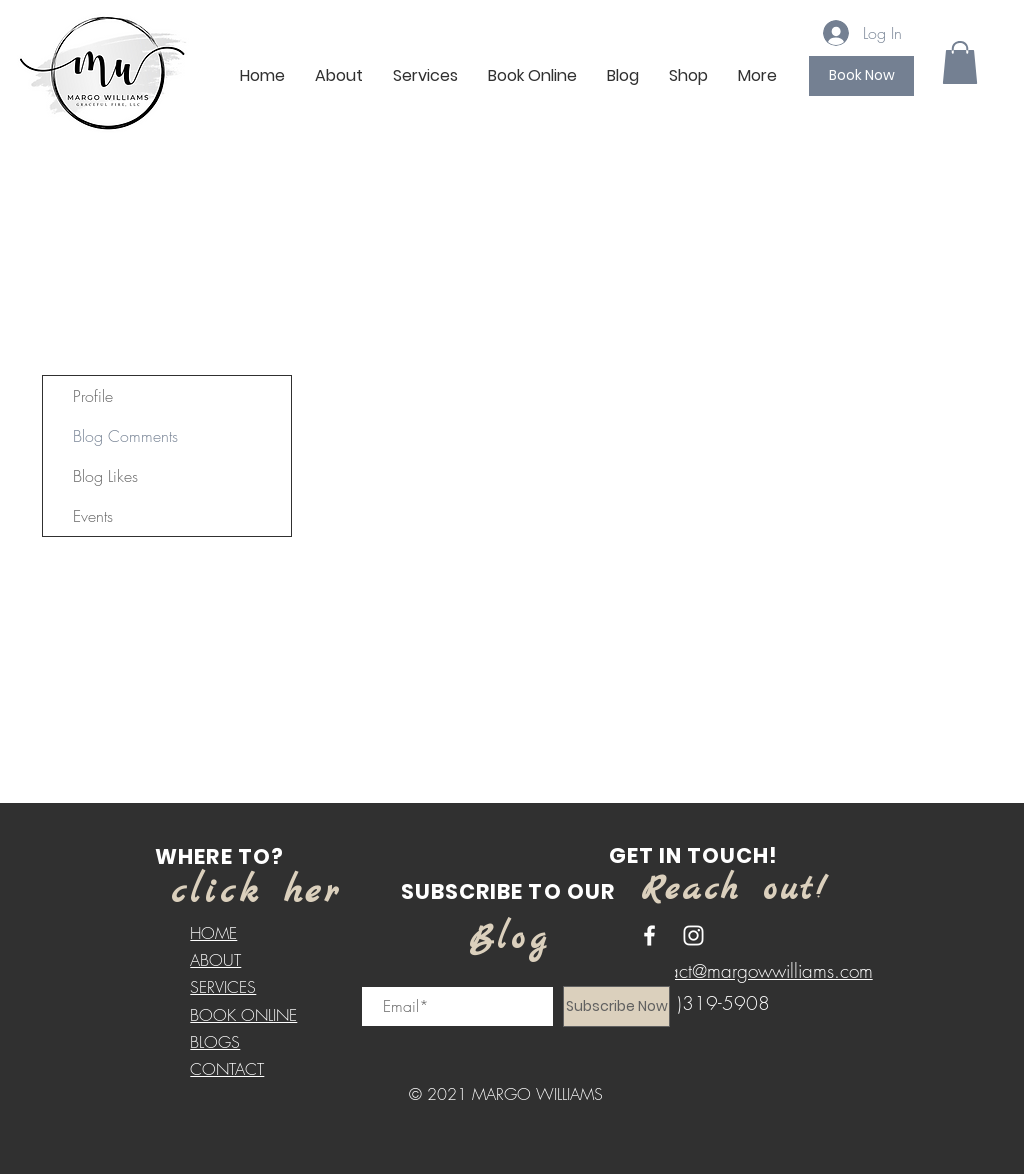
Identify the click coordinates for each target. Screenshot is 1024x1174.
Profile (93, 396)
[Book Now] (861, 76)
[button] (960, 62)
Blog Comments (125, 436)
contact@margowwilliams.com (754, 971)
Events (93, 516)
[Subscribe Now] (616, 1006)
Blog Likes (105, 476)
